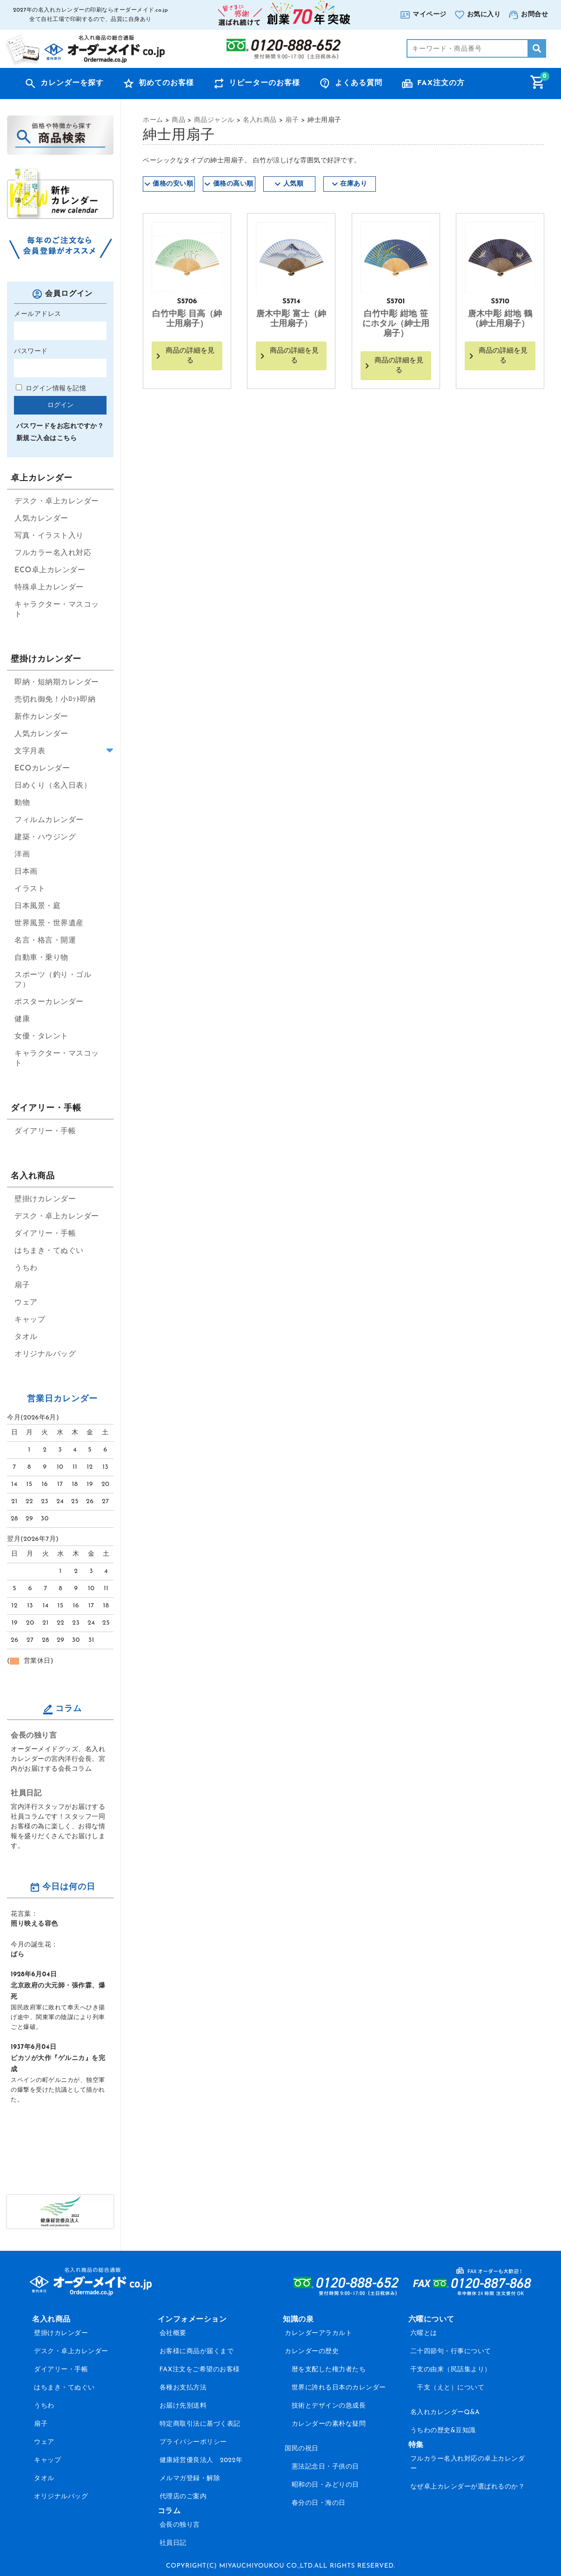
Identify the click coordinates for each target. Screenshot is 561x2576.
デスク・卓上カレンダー (56, 501)
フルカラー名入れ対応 (52, 553)
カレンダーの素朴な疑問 (329, 2424)
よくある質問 (358, 83)
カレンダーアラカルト (318, 2333)
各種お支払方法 (183, 2387)
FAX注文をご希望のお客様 (200, 2369)
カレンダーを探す (72, 83)
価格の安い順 (173, 184)
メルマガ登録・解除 (190, 2478)
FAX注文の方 (441, 83)
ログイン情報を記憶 (51, 388)
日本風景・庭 (37, 906)
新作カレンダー (41, 717)
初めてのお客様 (166, 83)
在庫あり (353, 184)
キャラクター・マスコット (56, 609)
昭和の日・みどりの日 (325, 2485)
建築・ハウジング (45, 837)
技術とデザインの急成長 (329, 2405)
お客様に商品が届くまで (197, 2351)
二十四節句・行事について (450, 2351)
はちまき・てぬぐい (49, 1251)
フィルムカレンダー (49, 820)
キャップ (29, 1320)
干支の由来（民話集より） (450, 2369)
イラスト (29, 889)
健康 (22, 1019)
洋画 (22, 854)
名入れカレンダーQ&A (445, 2412)
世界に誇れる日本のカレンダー (339, 2387)
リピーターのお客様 (264, 83)
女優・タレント (41, 1036)
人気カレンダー (41, 518)
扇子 (22, 1285)
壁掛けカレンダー (45, 1199)
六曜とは (423, 2333)
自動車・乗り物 (41, 958)
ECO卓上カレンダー (49, 570)
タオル (26, 1337)
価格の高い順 (233, 184)
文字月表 (29, 751)
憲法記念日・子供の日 (325, 2466)
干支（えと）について (450, 2387)
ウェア (26, 1302)
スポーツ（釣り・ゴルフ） (52, 980)
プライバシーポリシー (193, 2442)
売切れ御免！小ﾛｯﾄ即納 (54, 699)
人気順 (293, 184)
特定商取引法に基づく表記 (200, 2424)
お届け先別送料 (183, 2405)
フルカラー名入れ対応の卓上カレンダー (467, 2464)
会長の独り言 (34, 1736)
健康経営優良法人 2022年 (201, 2460)
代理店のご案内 (183, 2496)
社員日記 (26, 1793)
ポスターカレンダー (49, 1002)
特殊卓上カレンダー (49, 587)
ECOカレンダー (42, 768)
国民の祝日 (302, 2448)
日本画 (26, 872)
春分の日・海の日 (319, 2503)
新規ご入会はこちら (46, 438)
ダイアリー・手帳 (45, 1131)
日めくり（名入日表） (52, 786)
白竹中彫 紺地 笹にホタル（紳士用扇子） (395, 324)
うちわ (26, 1268)
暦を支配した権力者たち (329, 2369)
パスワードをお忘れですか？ (60, 426)
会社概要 (173, 2333)
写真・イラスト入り (49, 536)
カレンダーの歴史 (312, 2351)
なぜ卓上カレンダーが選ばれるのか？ (467, 2486)
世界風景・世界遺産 (49, 923)
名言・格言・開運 (45, 940)
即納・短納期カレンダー (56, 682)
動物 (22, 803)
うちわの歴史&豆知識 (443, 2430)
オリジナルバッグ (45, 1354)
